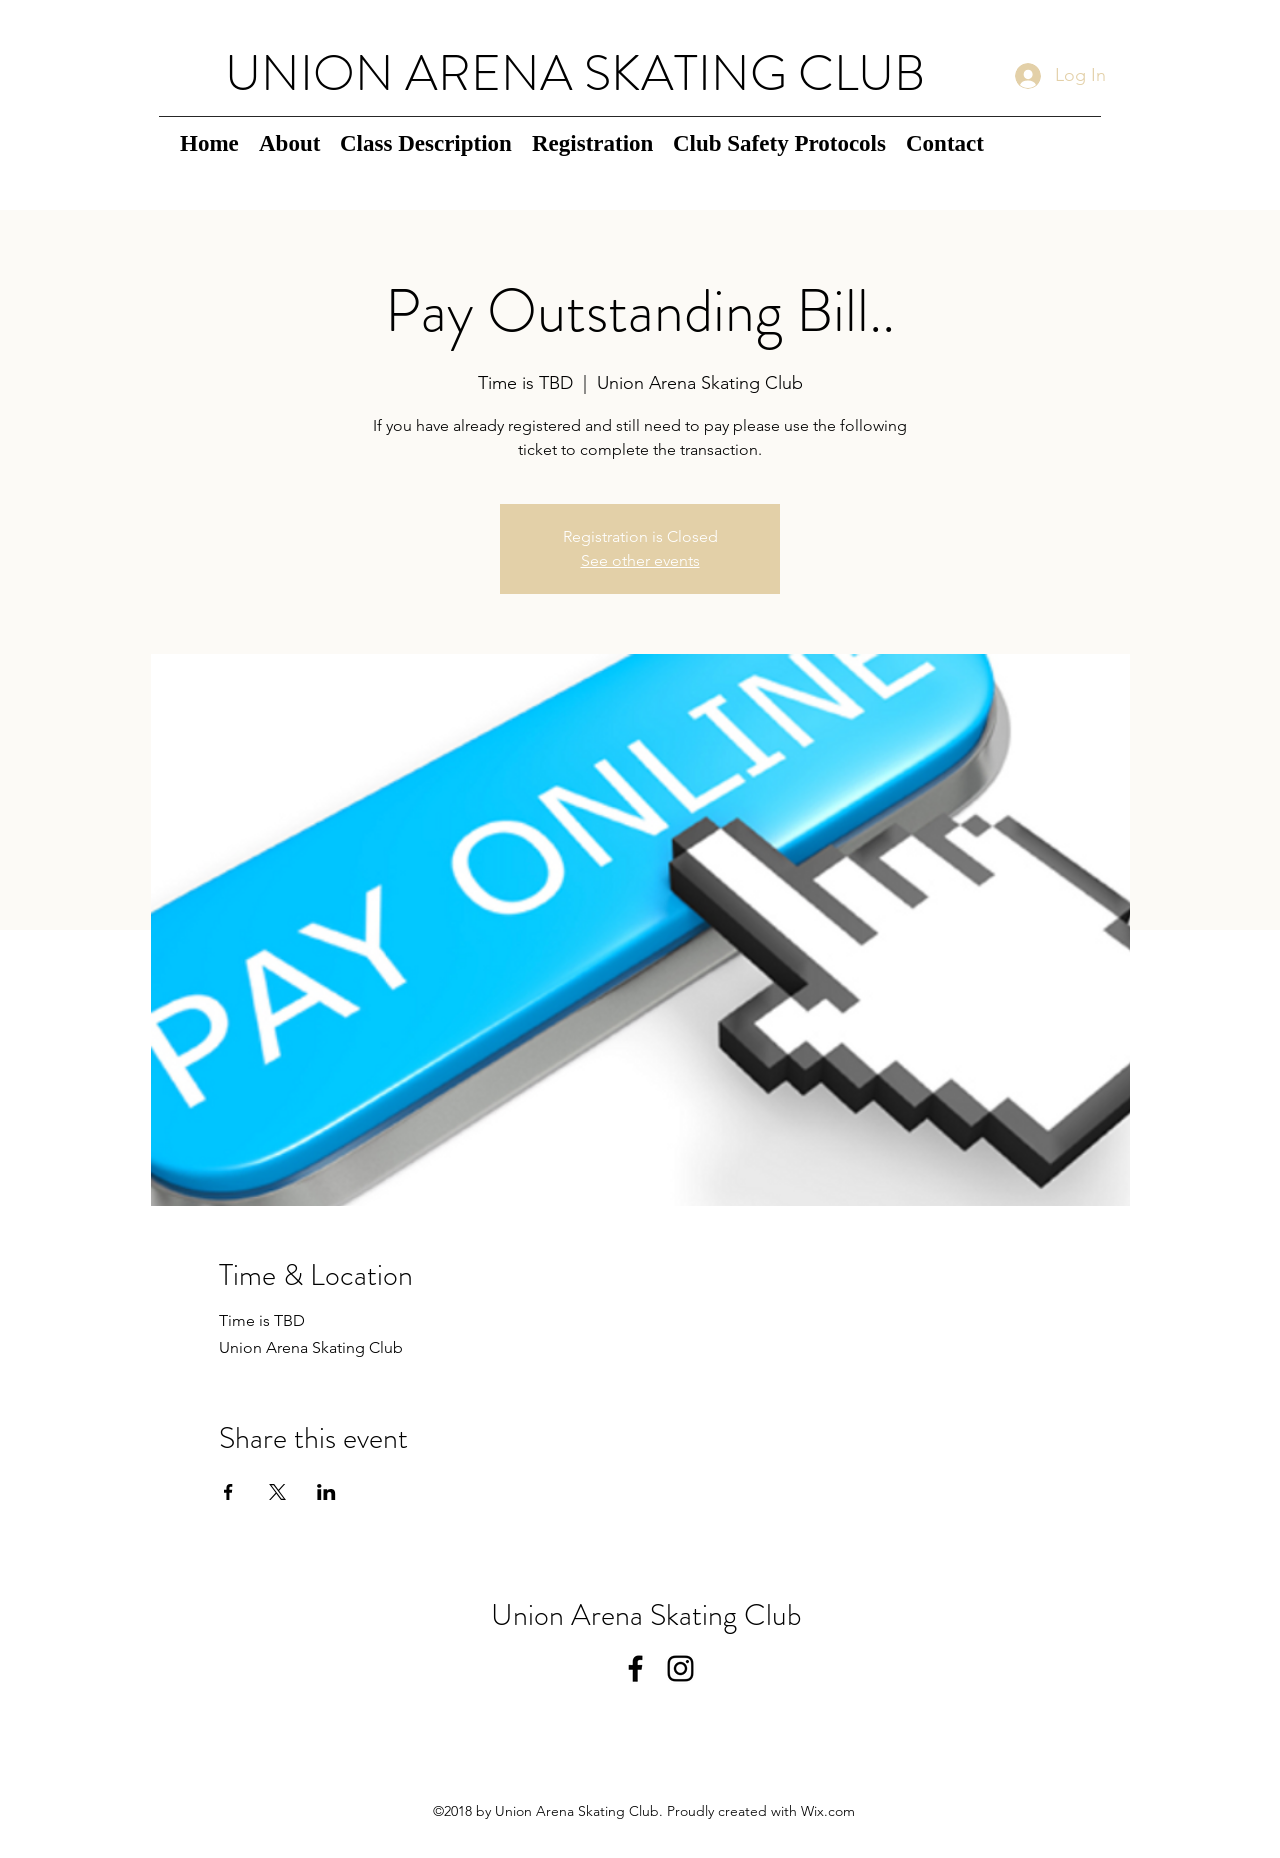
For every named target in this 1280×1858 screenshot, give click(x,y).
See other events (640, 560)
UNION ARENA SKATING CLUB (575, 73)
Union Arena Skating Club (646, 1615)
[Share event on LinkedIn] (326, 1492)
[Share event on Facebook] (228, 1492)
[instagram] (680, 1668)
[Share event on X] (277, 1492)
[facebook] (635, 1668)
